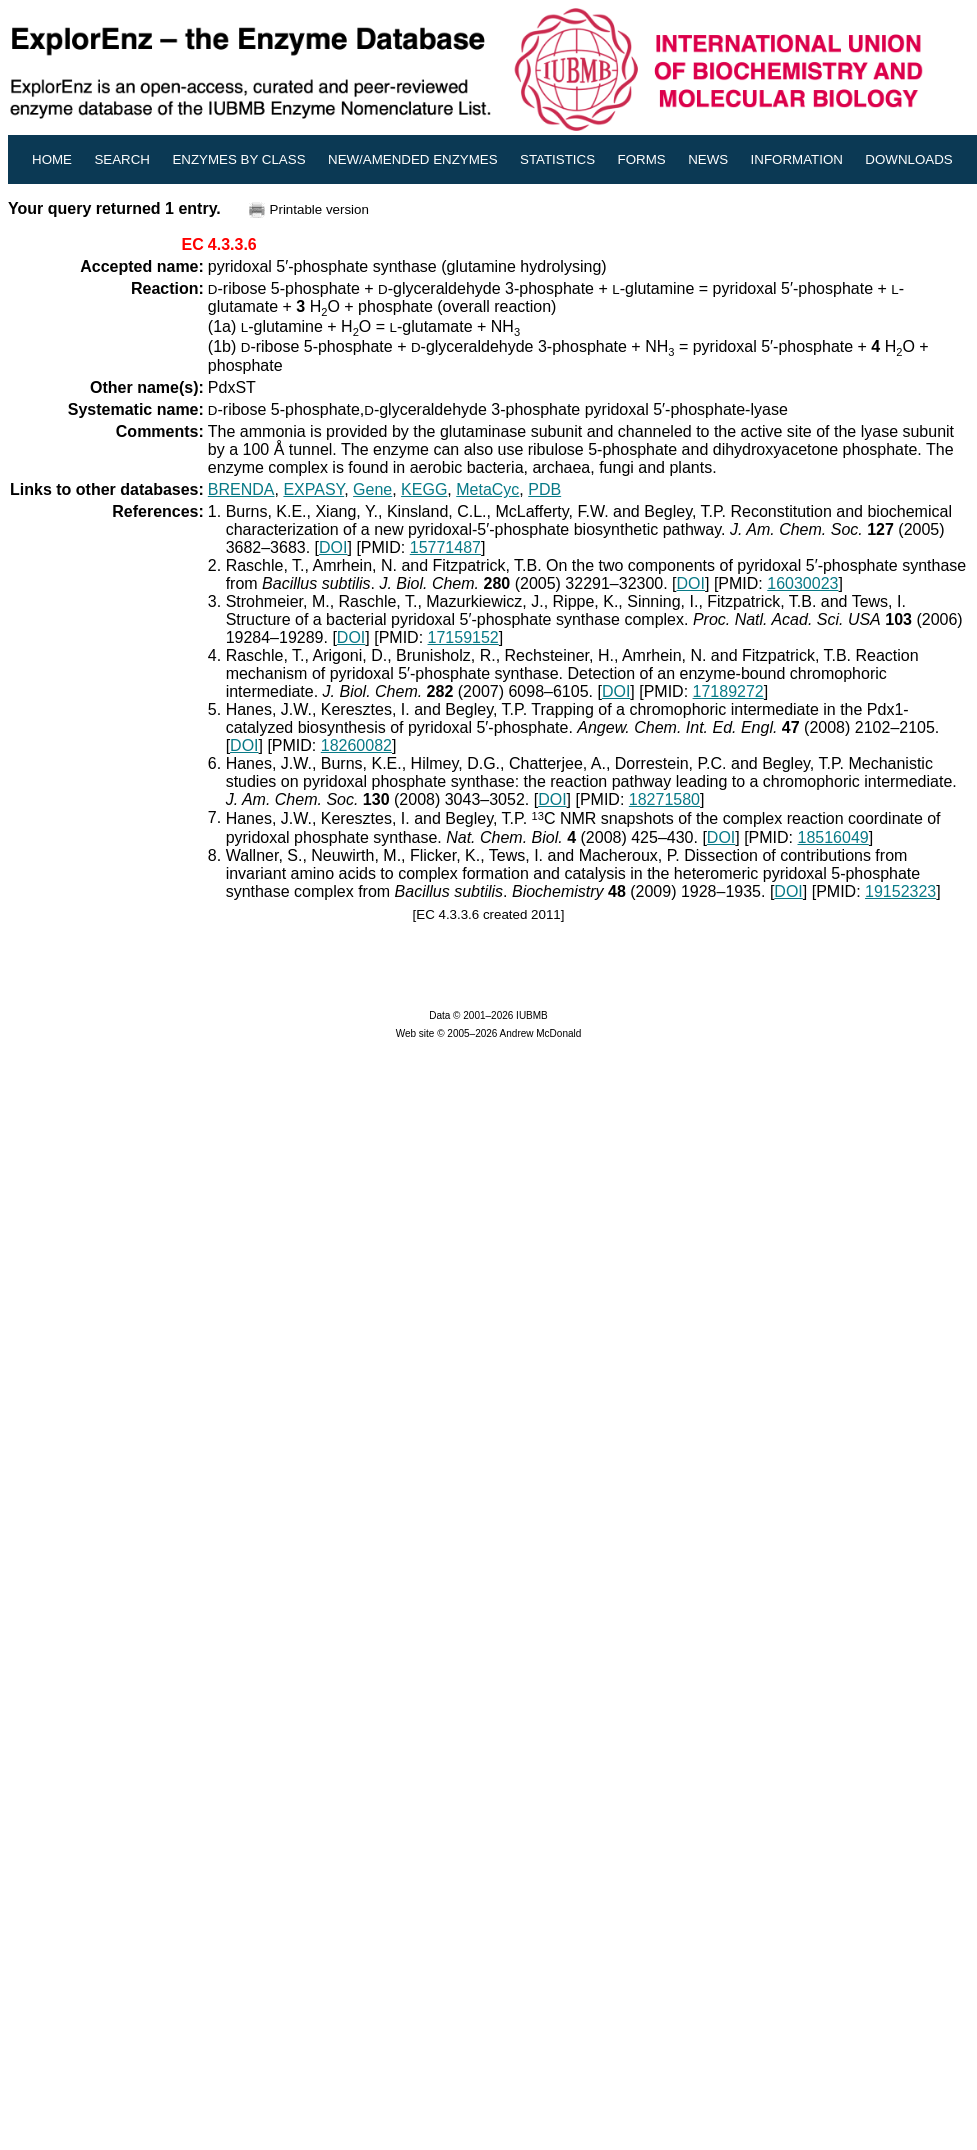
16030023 (802, 583)
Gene (372, 489)
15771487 (445, 547)
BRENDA (241, 489)
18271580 (664, 799)
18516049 (833, 837)
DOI (333, 547)
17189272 (728, 691)
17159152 (463, 637)
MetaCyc (487, 489)
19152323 (900, 891)
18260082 (356, 745)
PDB (544, 489)
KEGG (424, 489)
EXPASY (313, 489)
